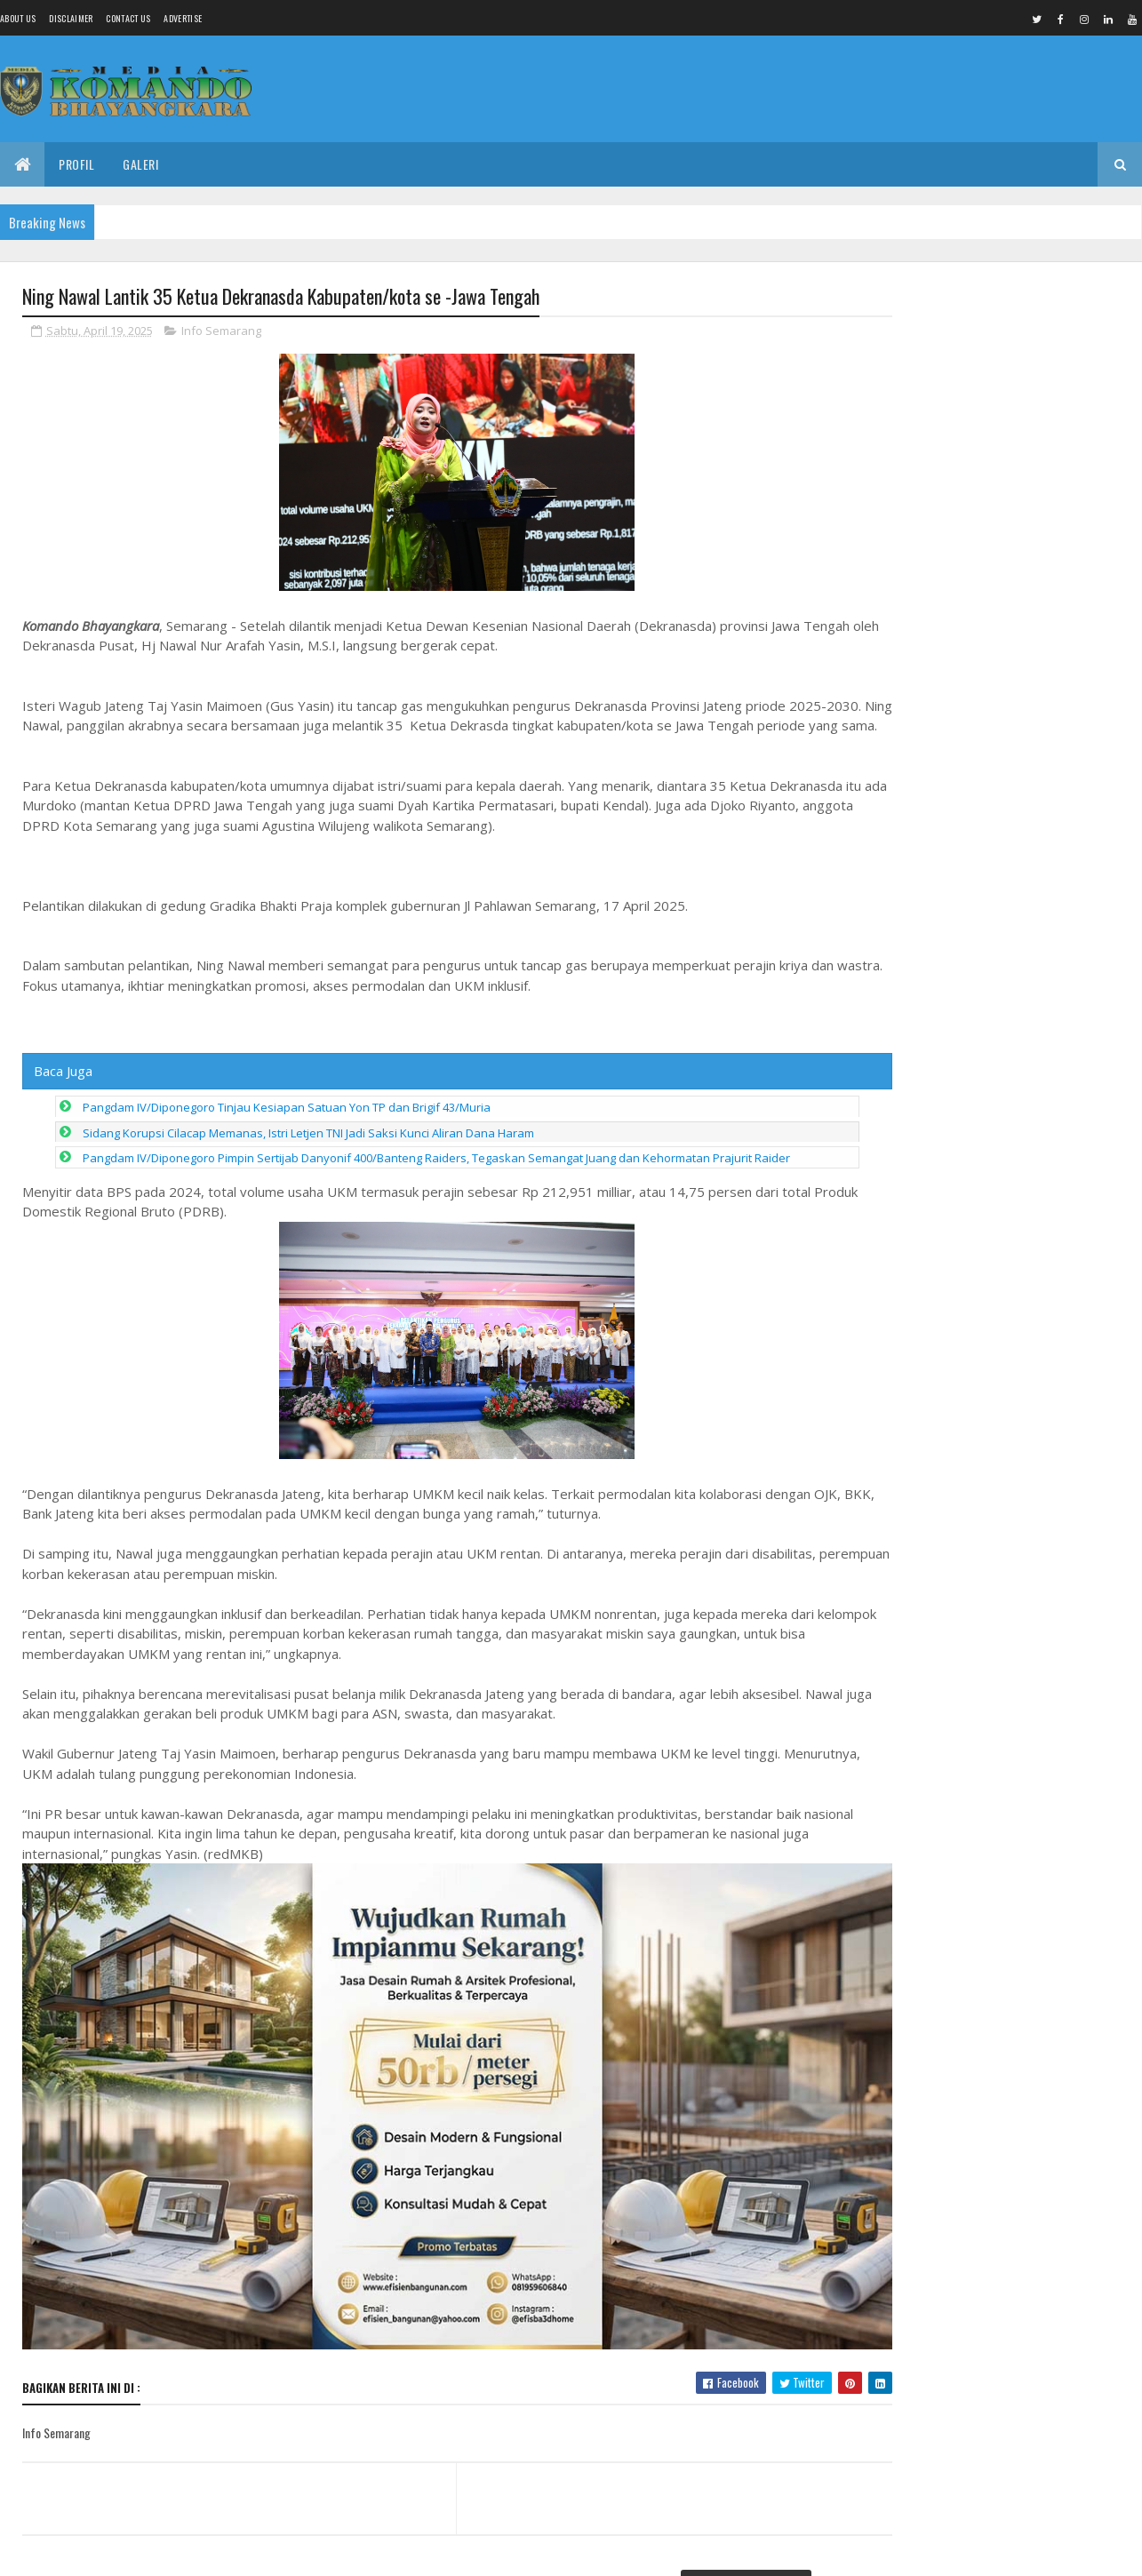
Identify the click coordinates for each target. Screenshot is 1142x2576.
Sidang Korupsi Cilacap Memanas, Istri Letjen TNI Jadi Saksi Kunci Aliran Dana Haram (308, 1154)
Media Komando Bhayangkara (181, 2551)
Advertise (183, 18)
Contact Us (128, 18)
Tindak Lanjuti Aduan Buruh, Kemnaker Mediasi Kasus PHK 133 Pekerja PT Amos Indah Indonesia (992, 363)
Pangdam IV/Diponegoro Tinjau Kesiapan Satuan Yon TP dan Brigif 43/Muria (287, 1128)
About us (18, 18)
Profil (76, 164)
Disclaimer (70, 18)
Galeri (140, 164)
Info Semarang (221, 332)
